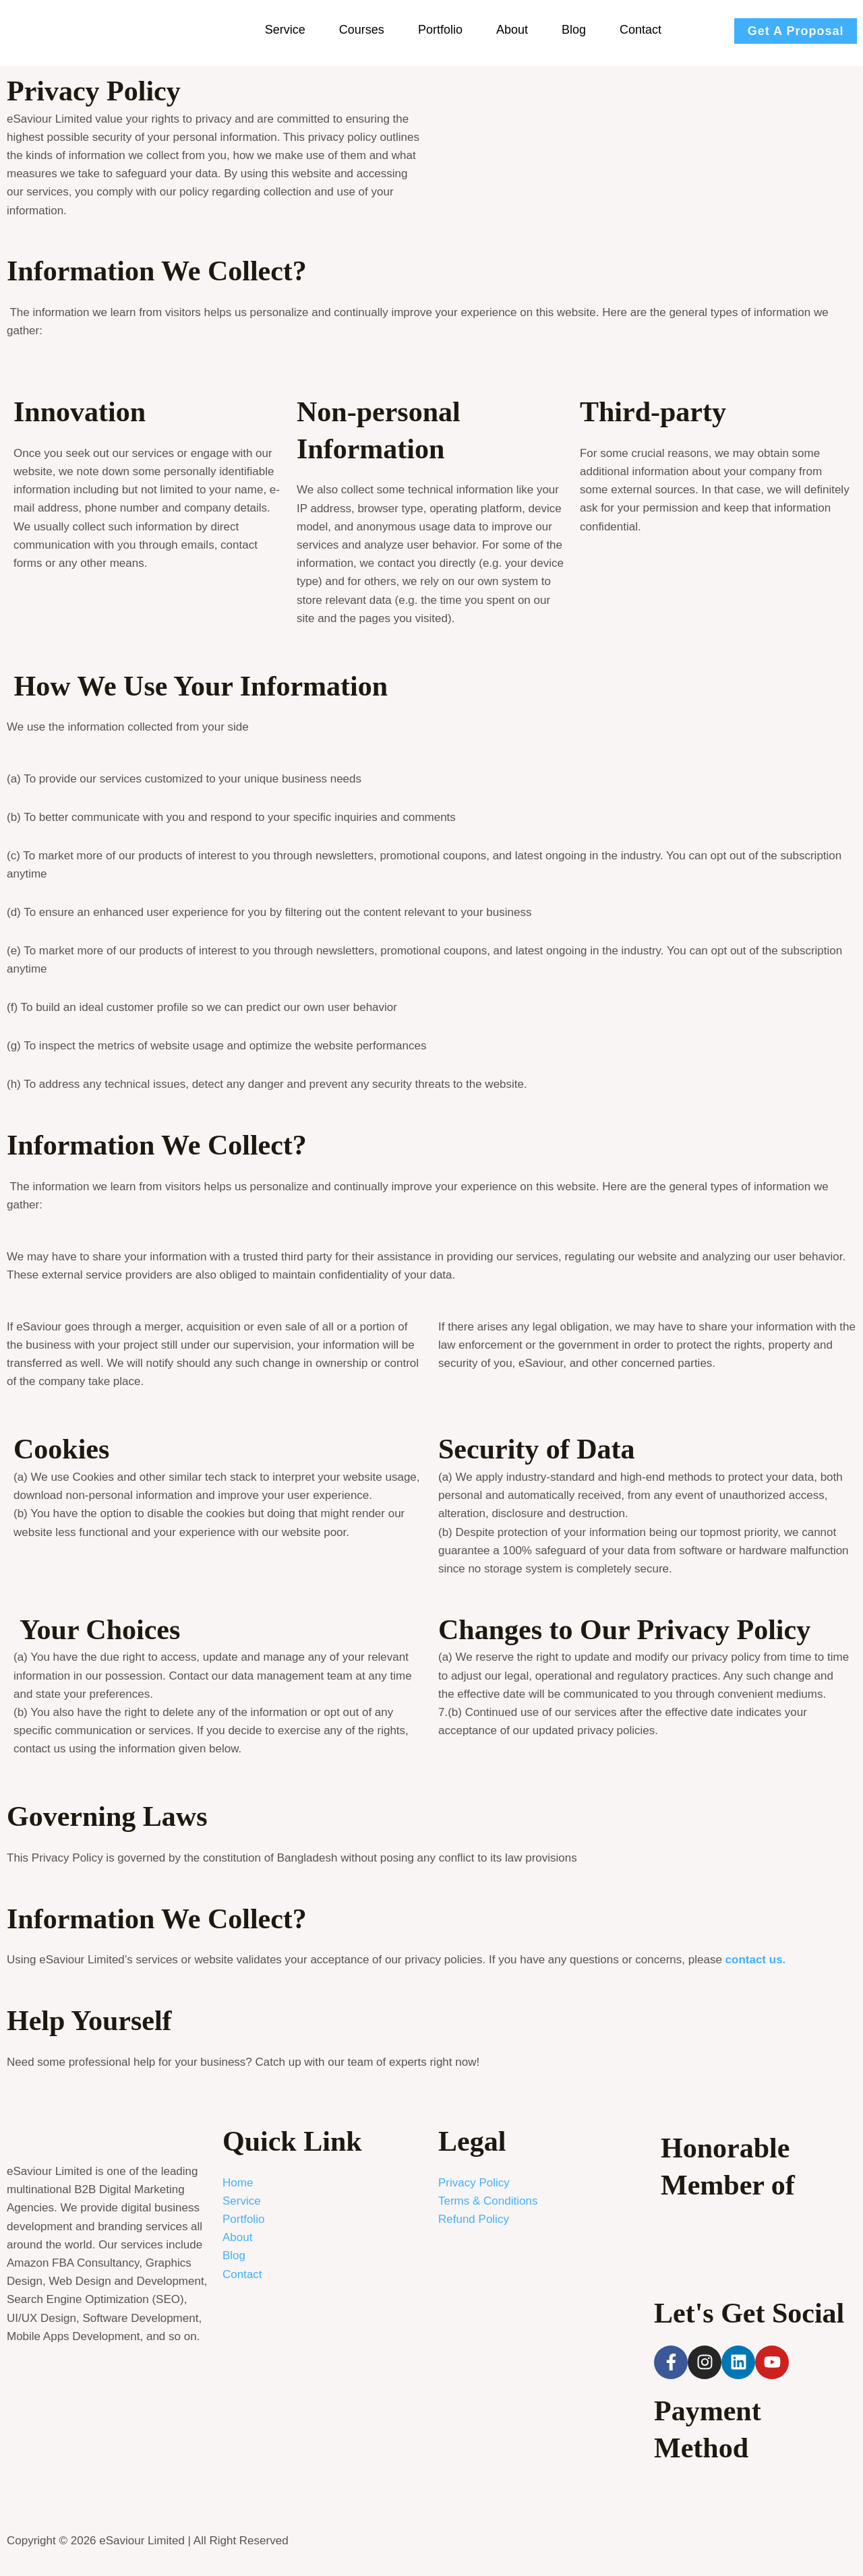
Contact (640, 29)
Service (285, 29)
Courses (361, 29)
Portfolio (440, 29)
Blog (574, 29)
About (512, 29)
